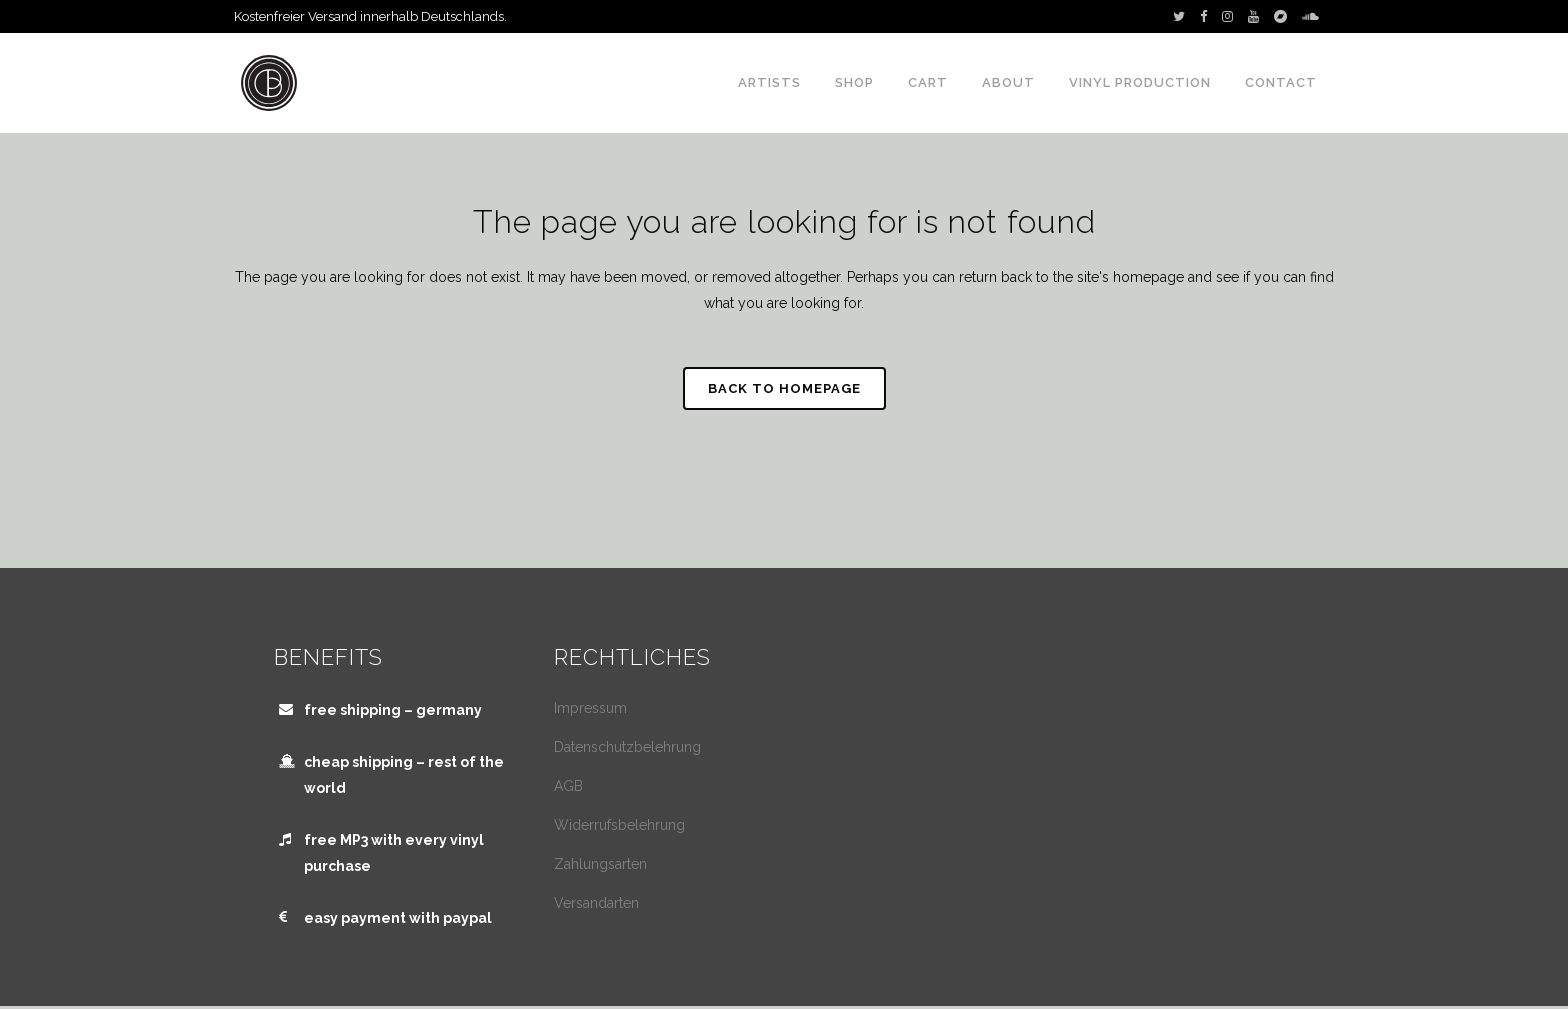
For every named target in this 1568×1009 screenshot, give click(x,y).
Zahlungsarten (600, 864)
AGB (568, 786)
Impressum (590, 708)
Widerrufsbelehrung (619, 825)
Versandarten (596, 903)
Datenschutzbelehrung (627, 747)
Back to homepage (784, 388)
